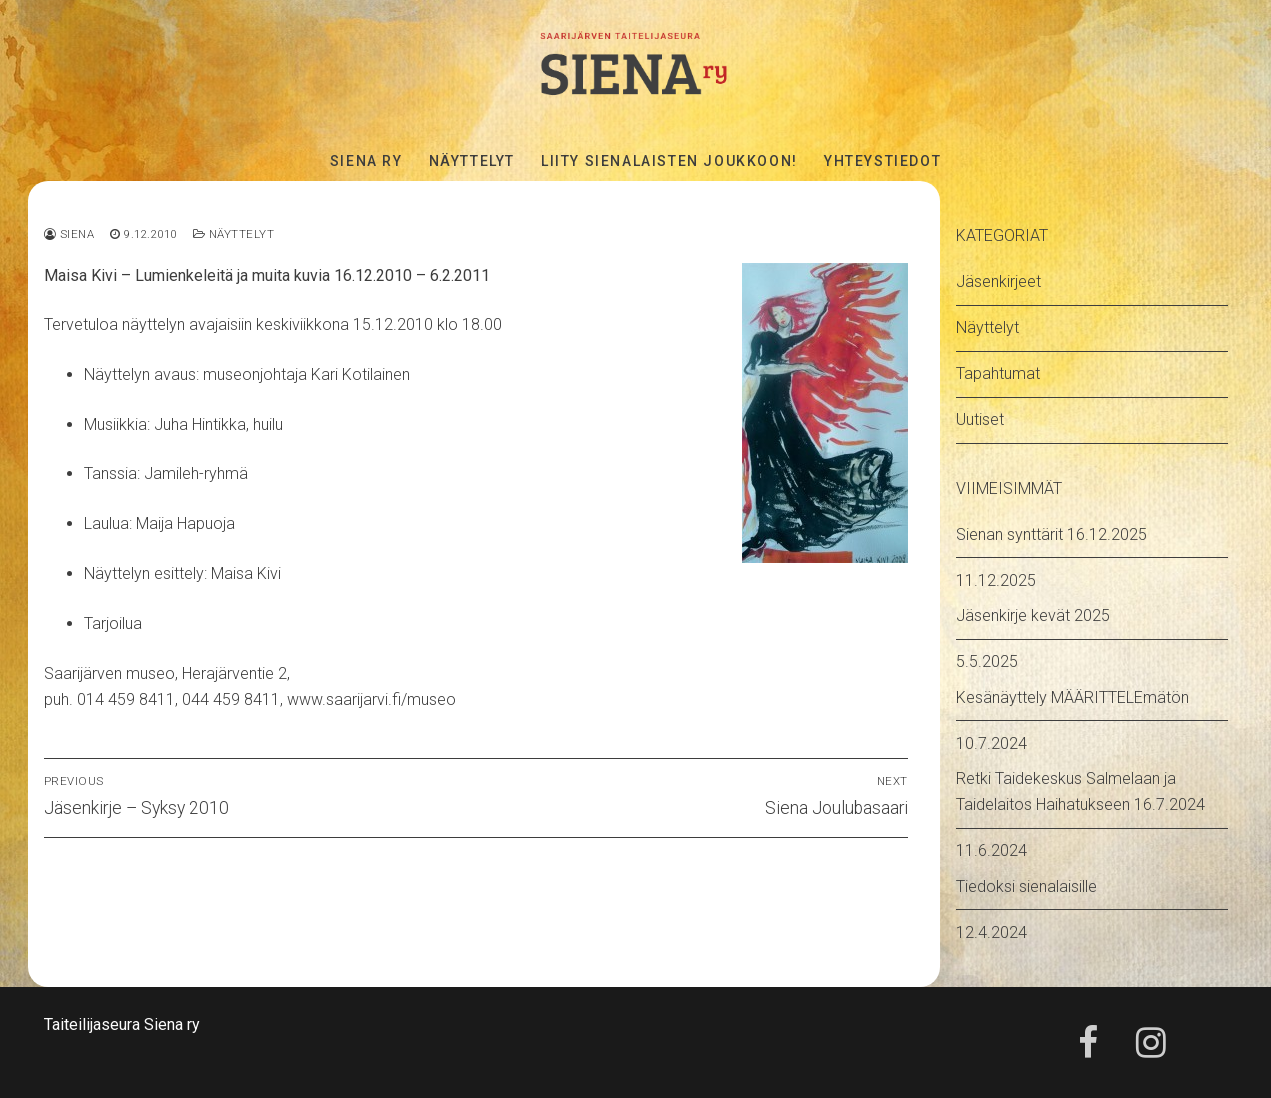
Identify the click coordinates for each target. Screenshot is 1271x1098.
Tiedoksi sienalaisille (1026, 886)
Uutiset (980, 419)
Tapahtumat (998, 373)
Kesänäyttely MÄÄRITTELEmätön (1072, 697)
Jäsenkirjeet (998, 281)
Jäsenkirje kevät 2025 (1033, 615)
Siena (69, 234)
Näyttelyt (234, 234)
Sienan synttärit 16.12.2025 (1051, 534)
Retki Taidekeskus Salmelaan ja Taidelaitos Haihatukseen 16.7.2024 (1080, 791)
